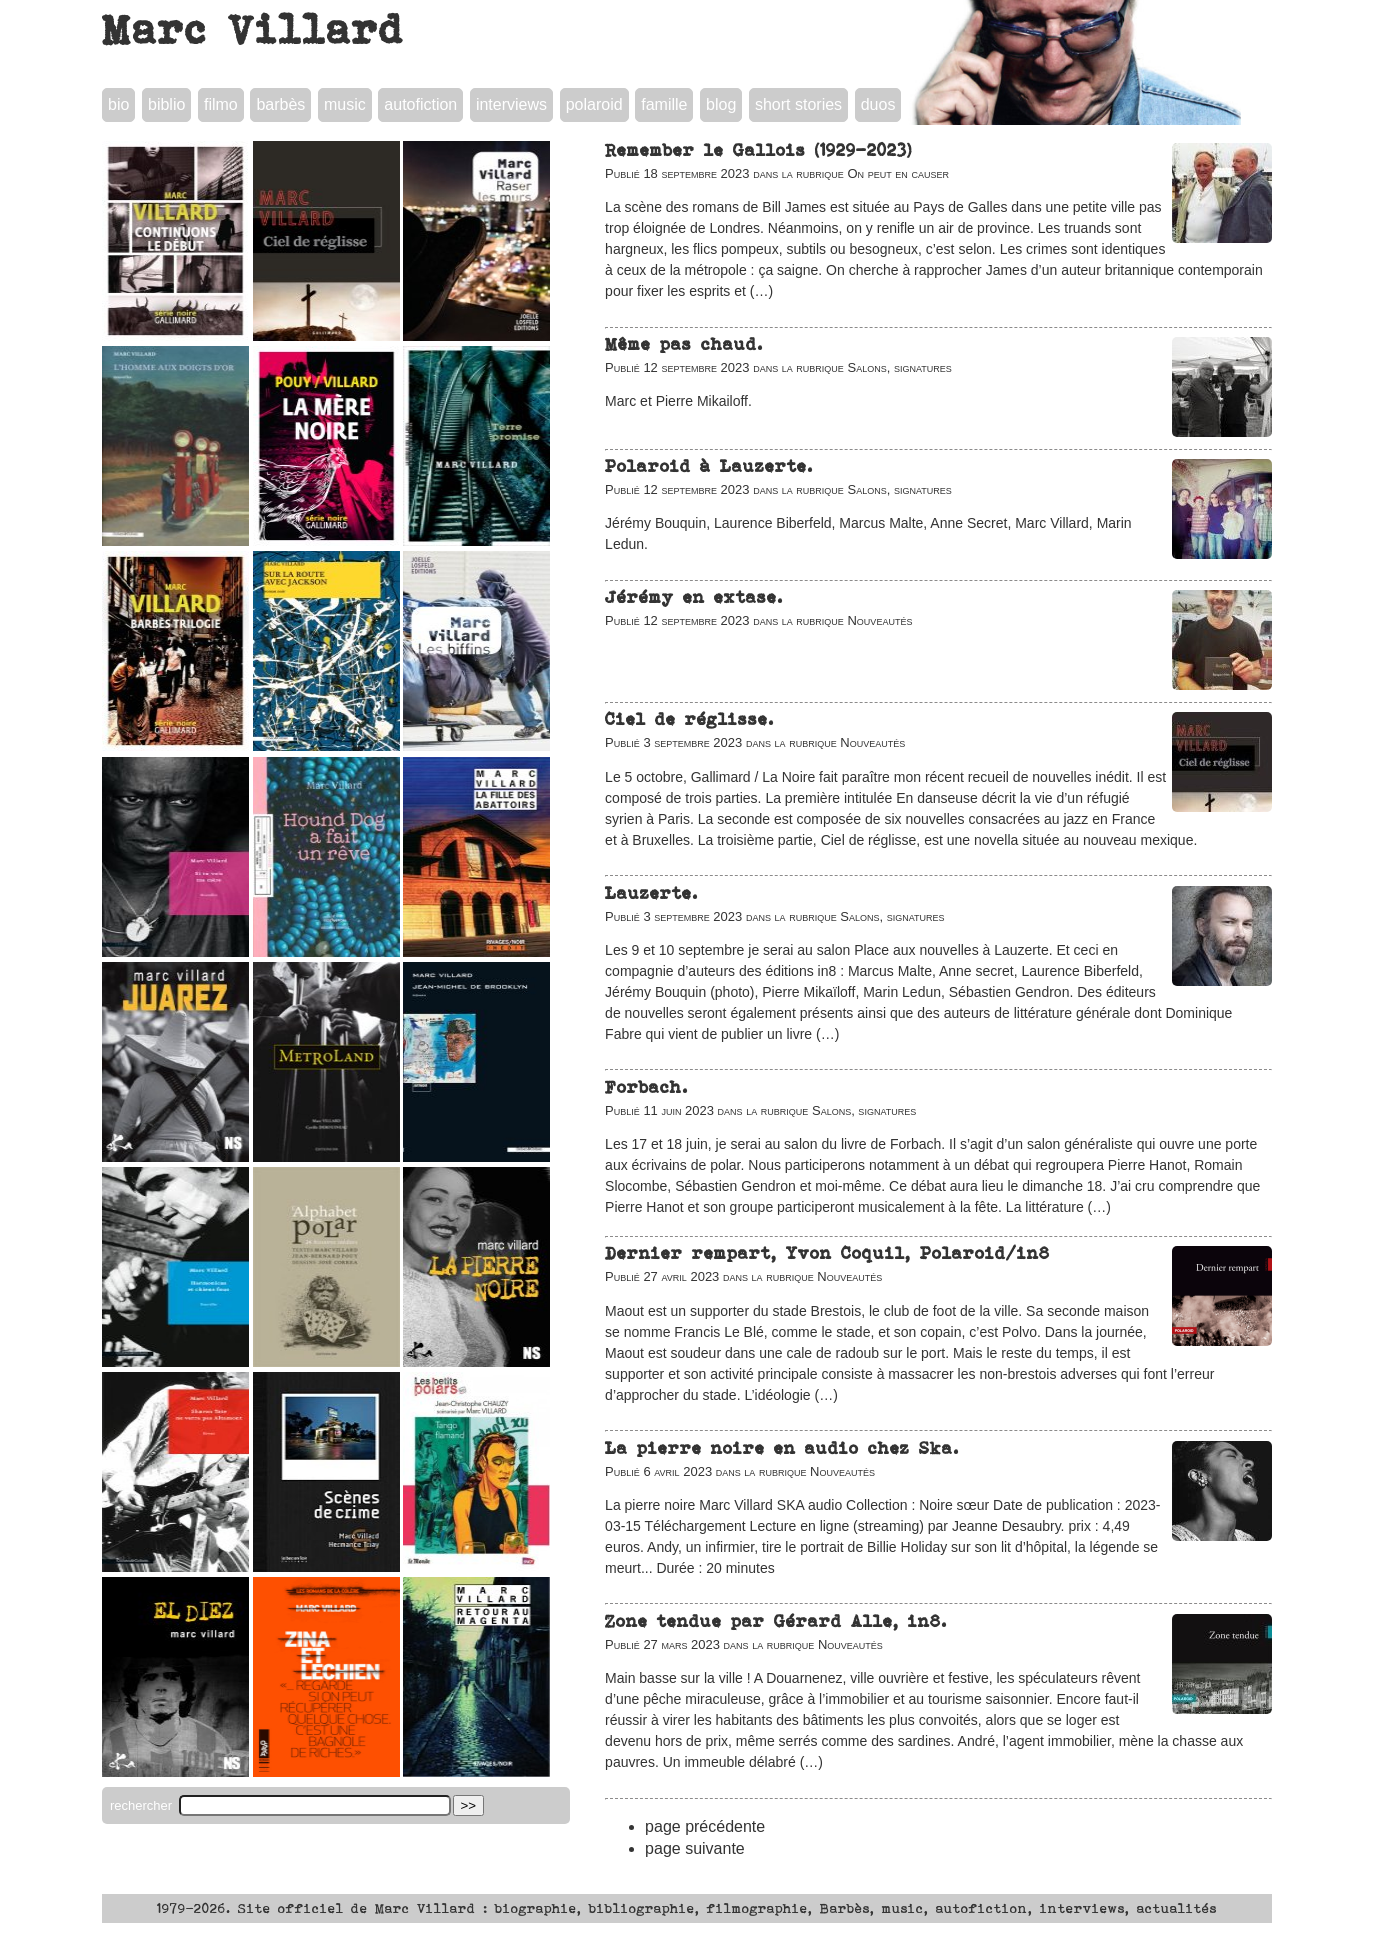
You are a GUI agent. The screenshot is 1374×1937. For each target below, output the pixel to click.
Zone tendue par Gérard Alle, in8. (776, 1621)
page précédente (705, 1826)
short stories (798, 104)
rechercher (143, 1805)
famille (664, 104)
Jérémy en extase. (694, 597)
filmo (221, 104)
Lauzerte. (651, 893)
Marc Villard (253, 29)
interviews (511, 104)
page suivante (695, 1848)
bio (118, 104)
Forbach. (646, 1087)
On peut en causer (897, 173)
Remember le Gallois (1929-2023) (758, 150)
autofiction (420, 104)
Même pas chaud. (684, 344)
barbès (280, 104)
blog (721, 104)
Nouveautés (879, 620)
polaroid (594, 104)
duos (878, 104)
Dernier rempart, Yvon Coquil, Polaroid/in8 (827, 1253)
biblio (166, 104)
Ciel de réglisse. (689, 719)
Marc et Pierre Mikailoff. (678, 401)
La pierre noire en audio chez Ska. (782, 1448)
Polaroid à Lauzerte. (709, 466)
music (345, 104)
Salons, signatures (899, 367)
